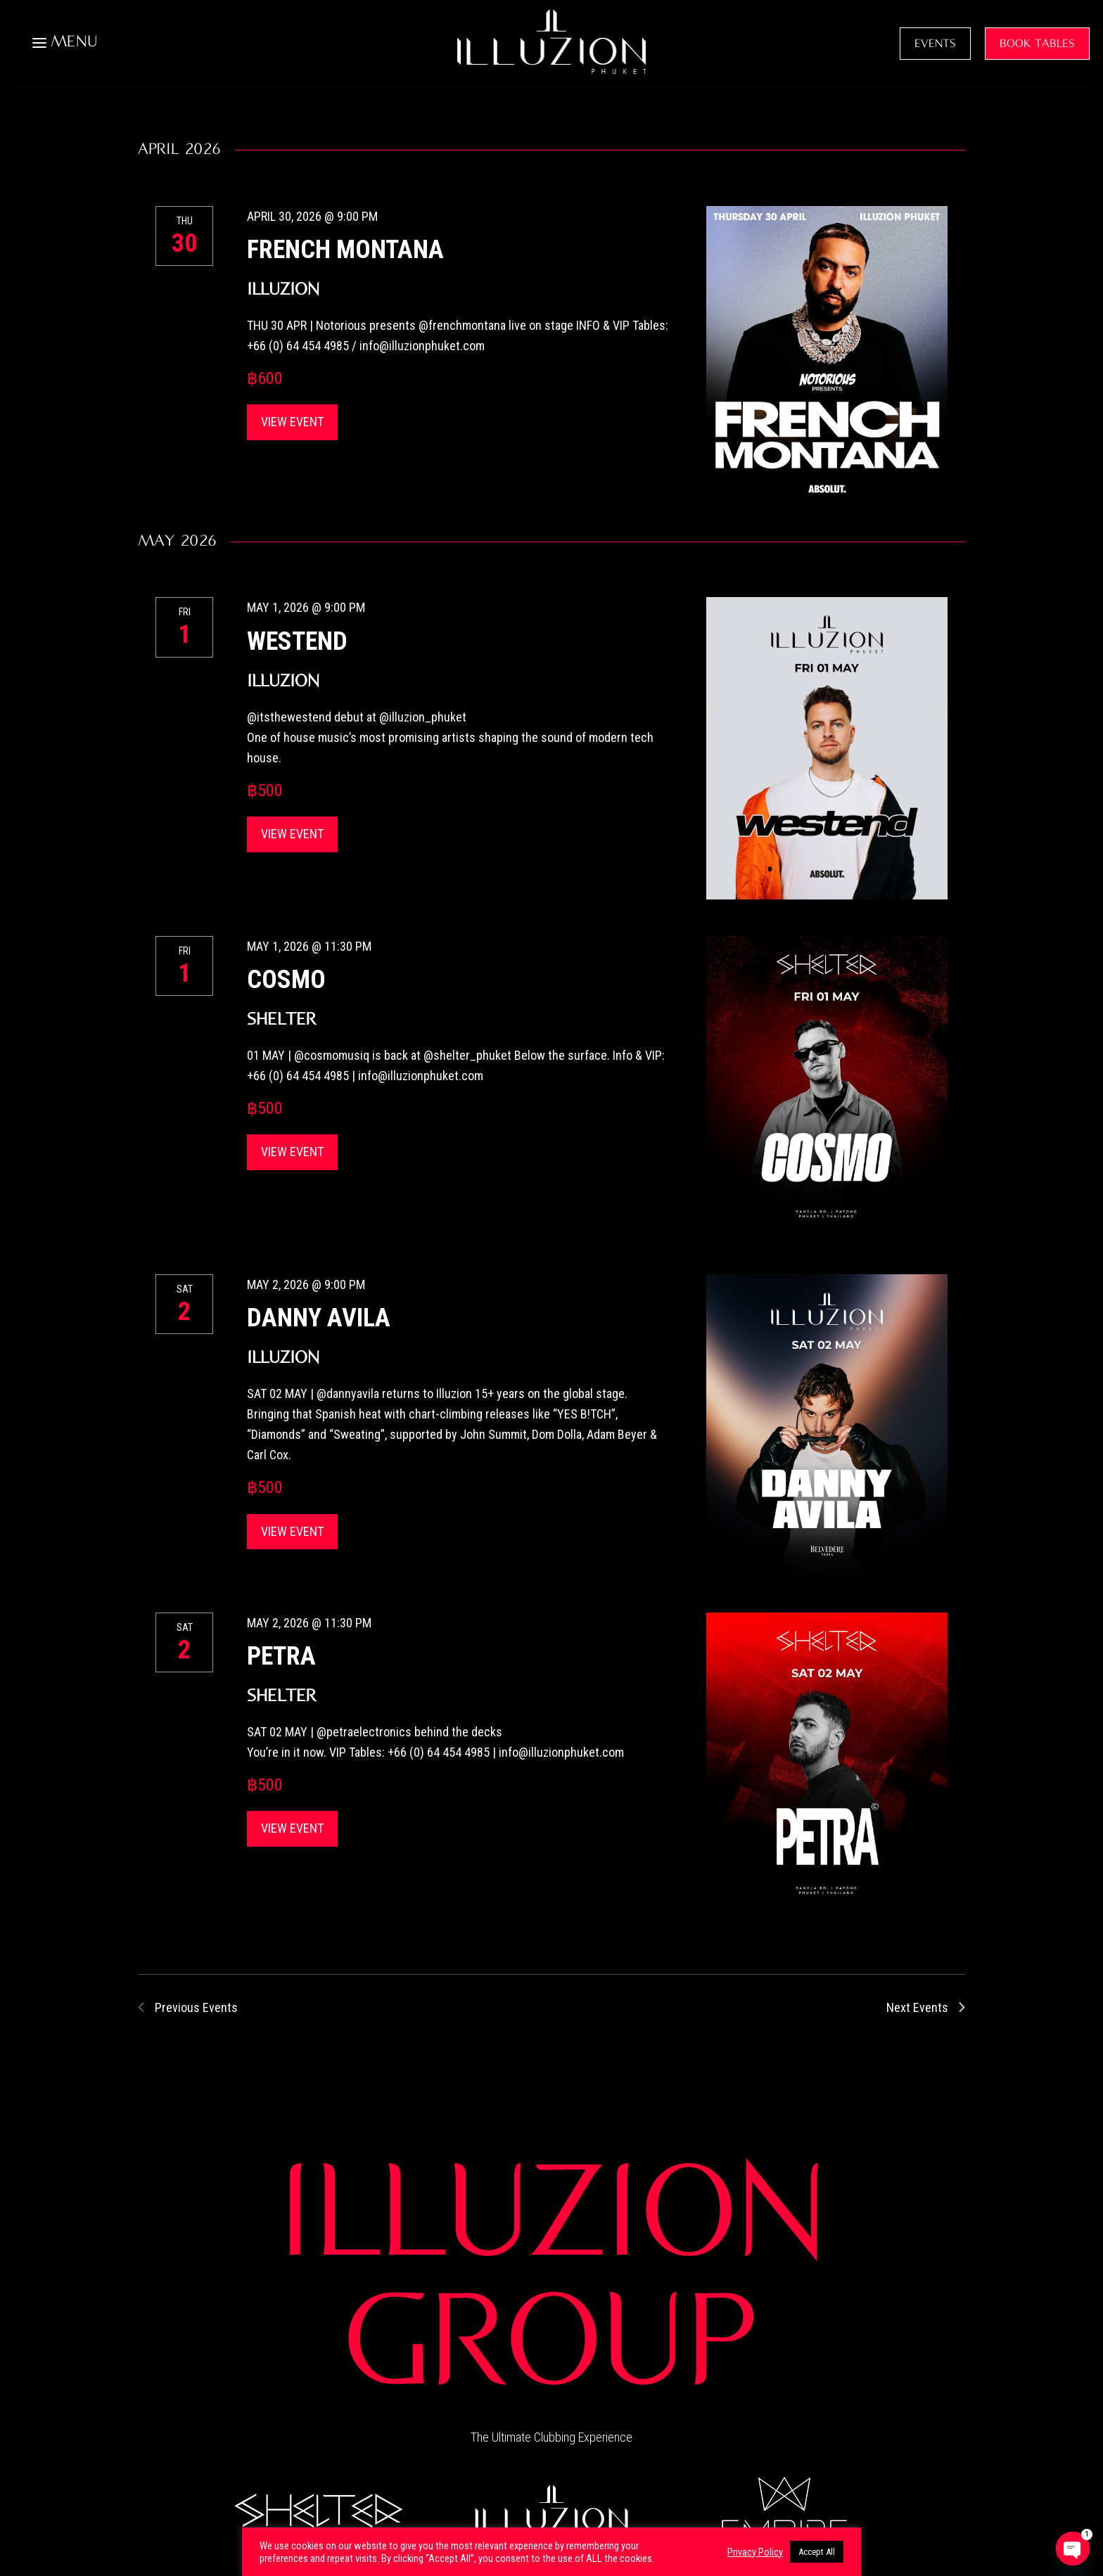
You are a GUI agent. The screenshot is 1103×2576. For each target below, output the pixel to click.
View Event (292, 421)
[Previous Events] (188, 2007)
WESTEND (297, 641)
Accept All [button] (816, 2551)
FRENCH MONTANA (345, 249)
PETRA (281, 1656)
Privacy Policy (755, 2552)
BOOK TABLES (1037, 43)
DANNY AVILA (318, 1318)
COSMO (286, 979)
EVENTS (935, 43)
